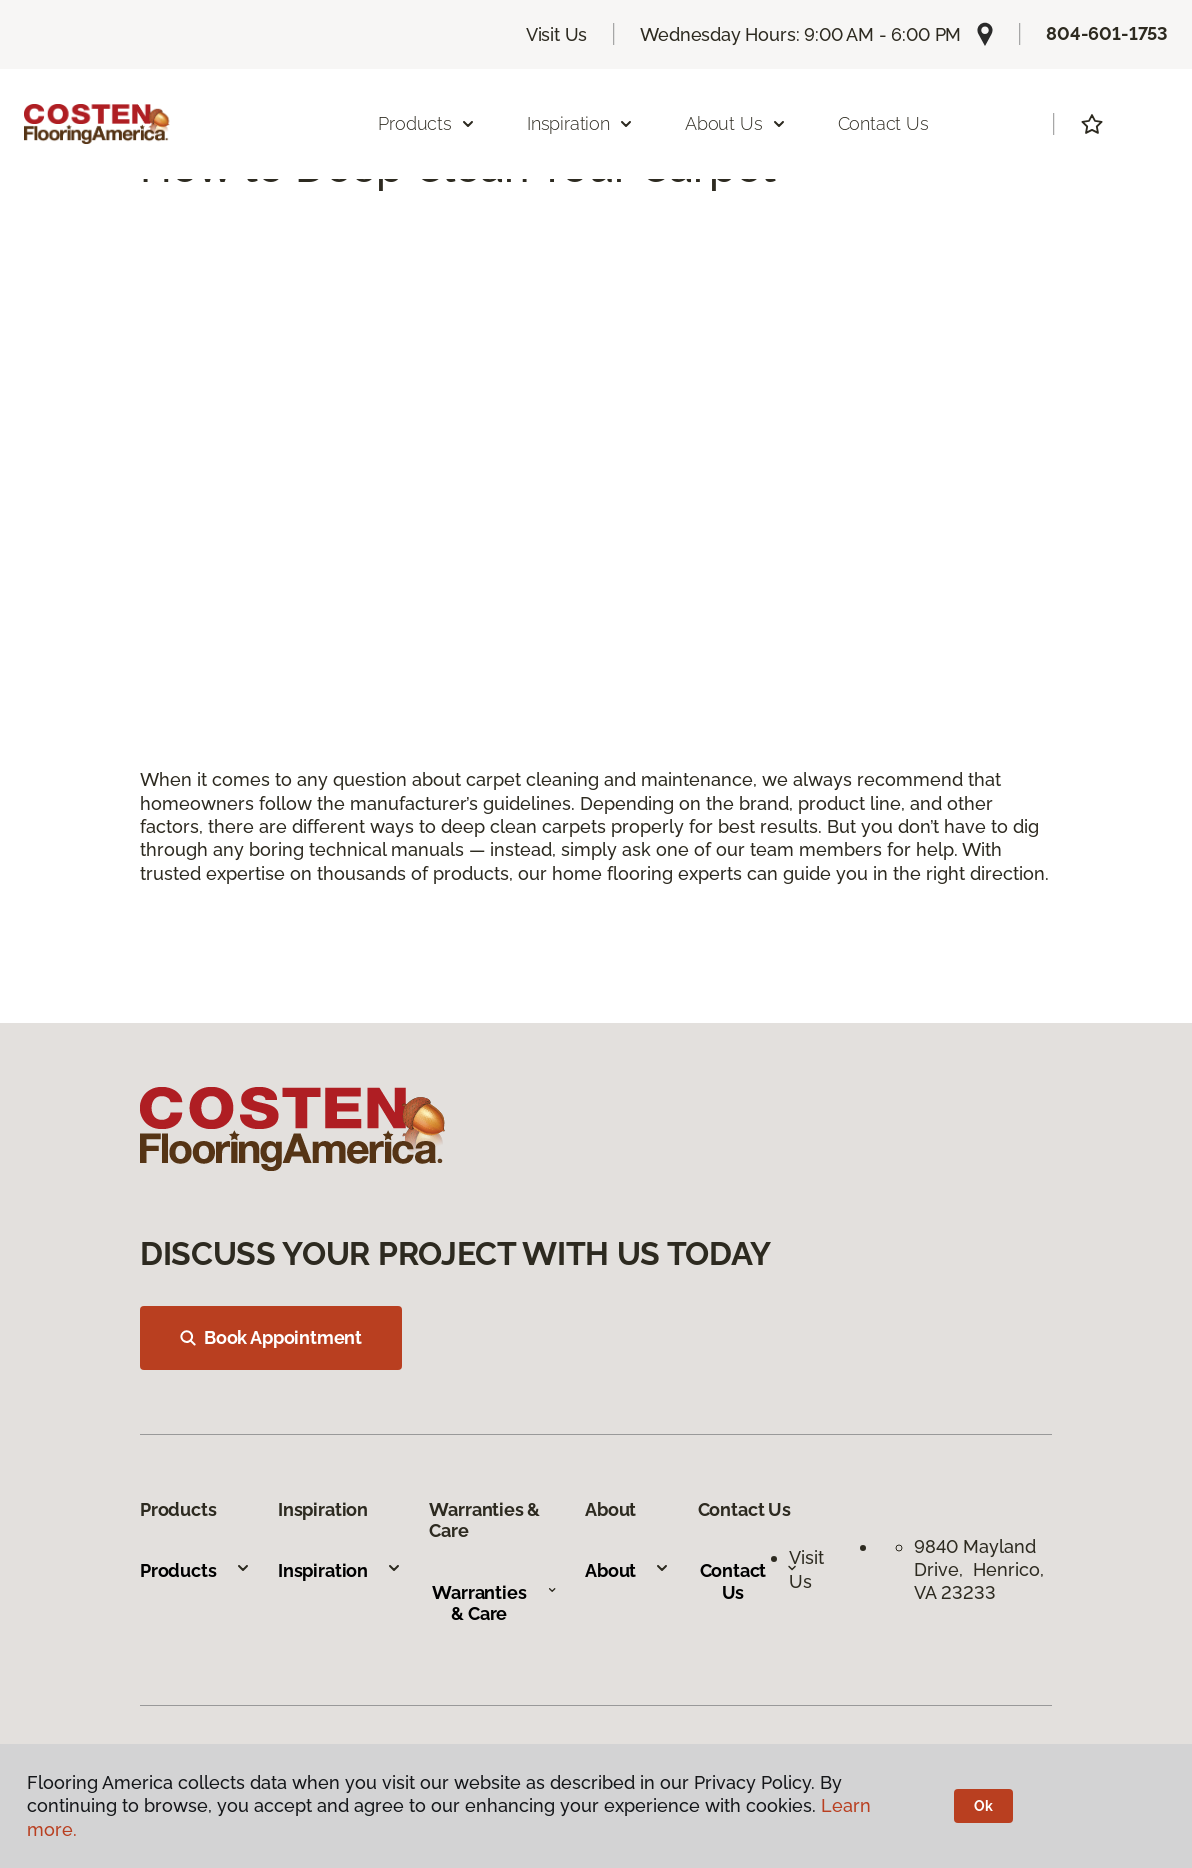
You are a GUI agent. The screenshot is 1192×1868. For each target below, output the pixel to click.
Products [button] (427, 123)
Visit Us (557, 34)
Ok (983, 1806)
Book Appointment (271, 1337)
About (627, 1570)
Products (195, 1570)
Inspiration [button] (580, 123)
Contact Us (883, 123)
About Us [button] (736, 123)
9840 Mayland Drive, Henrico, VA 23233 (979, 1570)
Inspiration (340, 1570)
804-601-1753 (1107, 33)
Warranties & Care (494, 1603)
